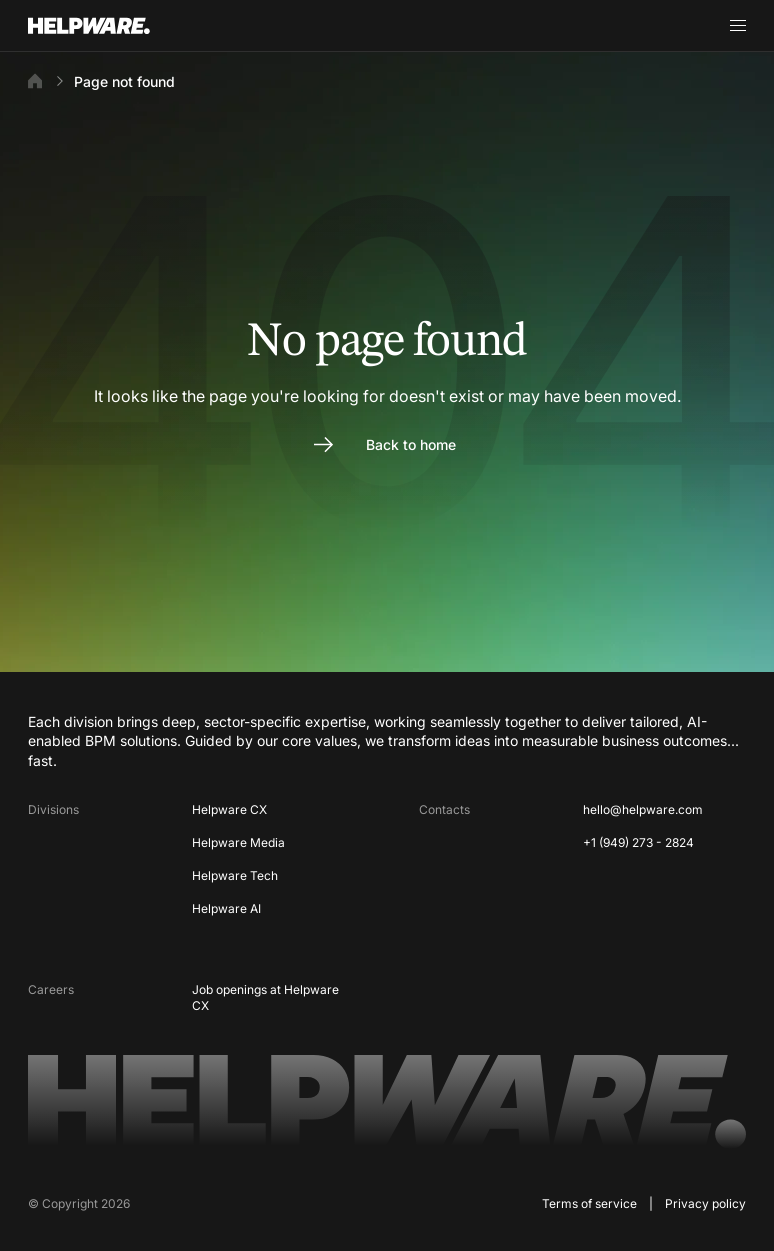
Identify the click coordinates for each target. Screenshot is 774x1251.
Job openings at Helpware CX (265, 998)
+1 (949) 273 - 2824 (638, 842)
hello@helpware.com (643, 809)
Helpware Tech (235, 875)
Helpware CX (229, 809)
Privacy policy (705, 1203)
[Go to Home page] (114, 26)
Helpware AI (226, 908)
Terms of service (589, 1203)
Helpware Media (238, 842)
